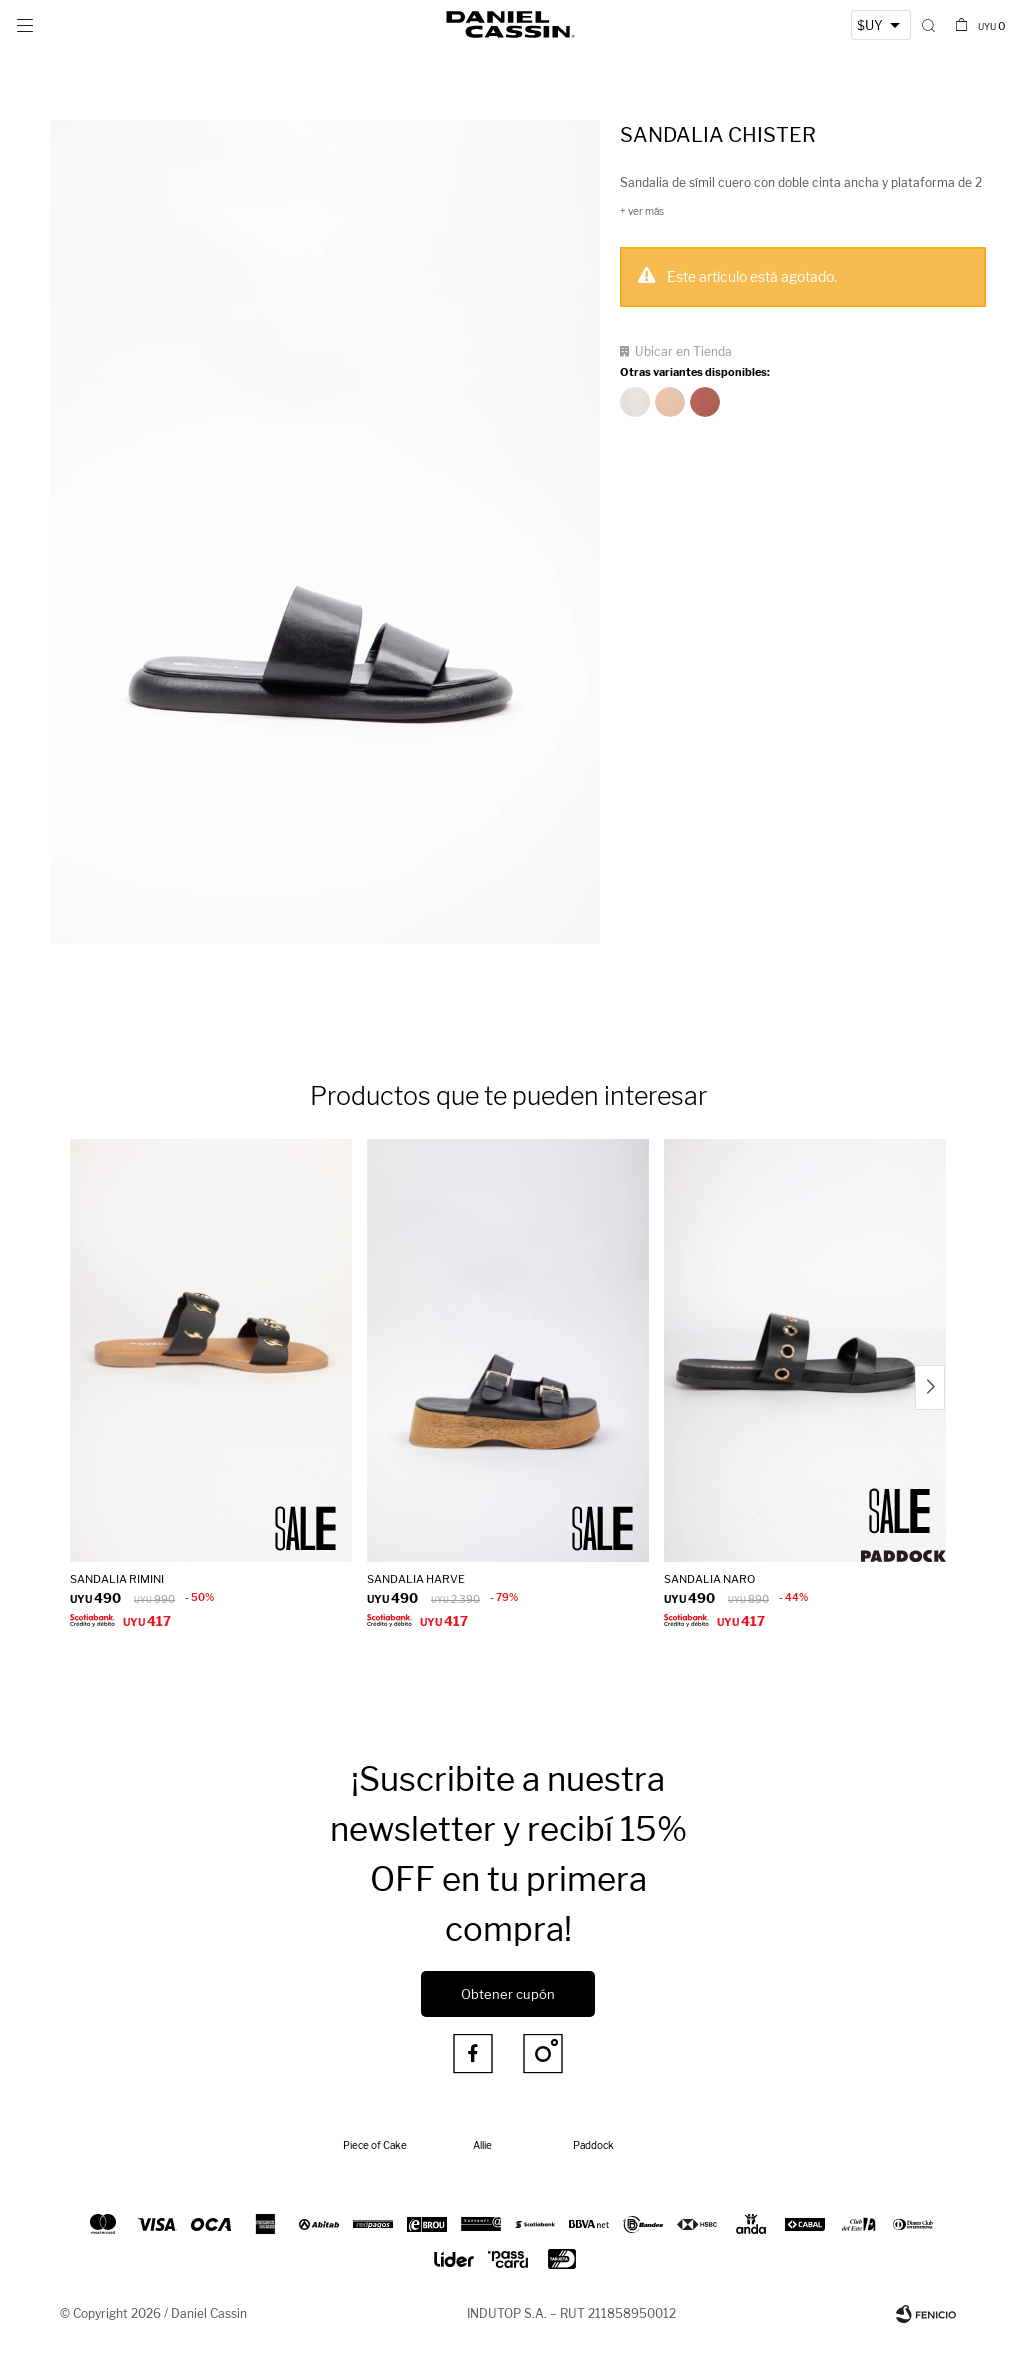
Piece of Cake (375, 2145)
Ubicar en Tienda (683, 351)
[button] (928, 25)
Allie (482, 2145)
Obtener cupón (508, 1994)
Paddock (593, 2145)
